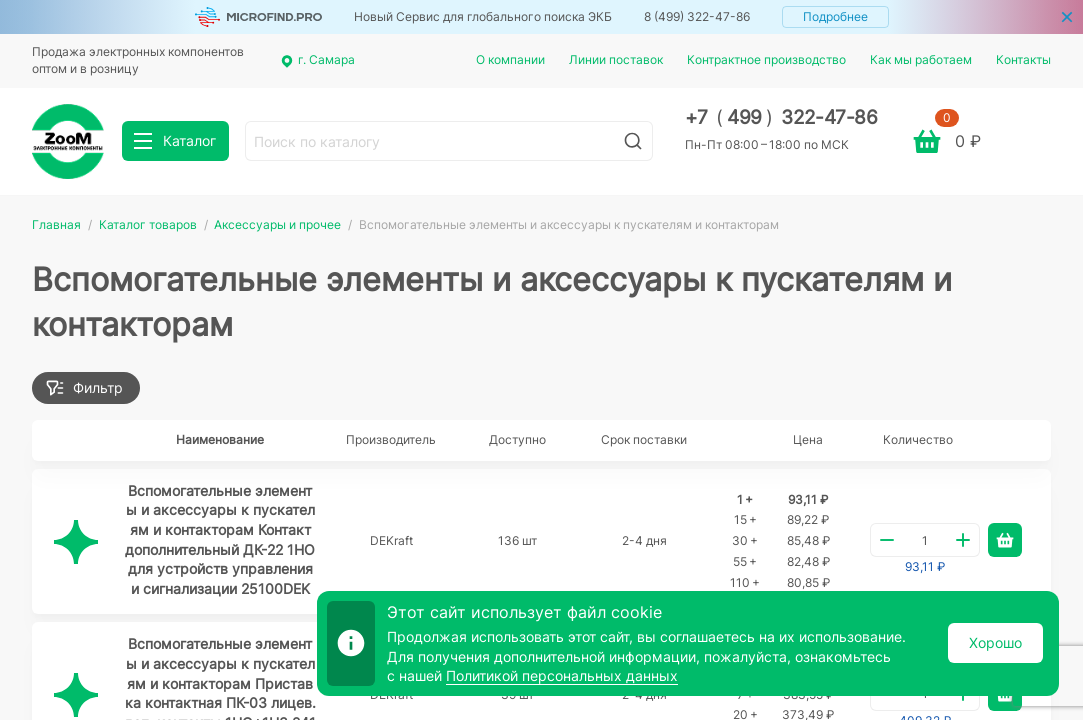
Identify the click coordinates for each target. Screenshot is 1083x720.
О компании (510, 59)
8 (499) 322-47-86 (697, 16)
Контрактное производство (766, 59)
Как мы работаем (921, 59)
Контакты (1023, 59)
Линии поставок (616, 59)
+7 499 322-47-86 (781, 117)
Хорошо (995, 642)
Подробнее (835, 16)
